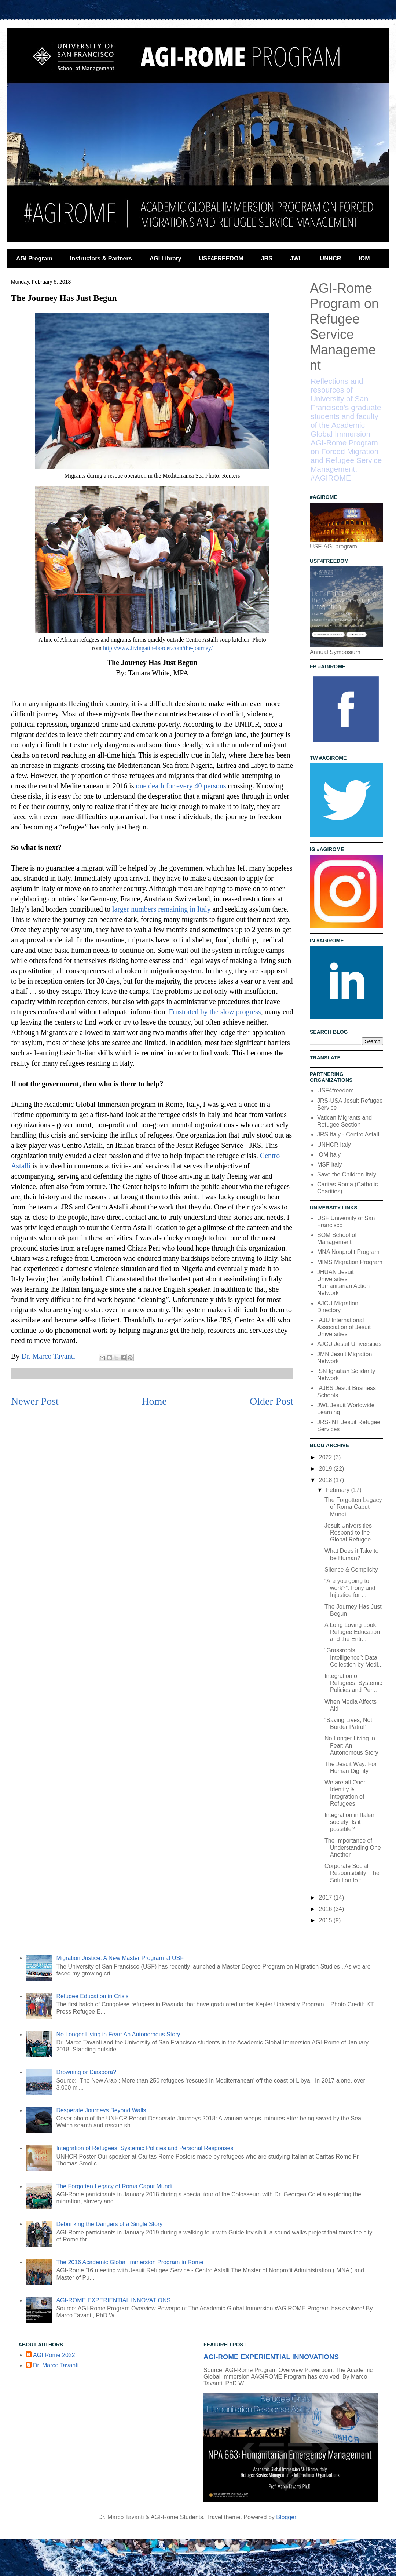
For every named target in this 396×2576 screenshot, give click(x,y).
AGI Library (166, 258)
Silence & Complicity (351, 1569)
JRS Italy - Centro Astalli (349, 1134)
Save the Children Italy (346, 1174)
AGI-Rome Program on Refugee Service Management (344, 327)
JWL (296, 258)
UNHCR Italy (334, 1145)
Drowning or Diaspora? (86, 2072)
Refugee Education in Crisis (92, 1996)
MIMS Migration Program (349, 1262)
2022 (326, 1457)
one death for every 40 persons (181, 786)
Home (154, 1401)
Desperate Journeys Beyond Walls (101, 2110)
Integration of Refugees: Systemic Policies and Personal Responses (144, 2148)
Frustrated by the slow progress (215, 1012)
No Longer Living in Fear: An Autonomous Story (351, 1745)
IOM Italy (329, 1155)
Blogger (286, 2517)
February (338, 1490)
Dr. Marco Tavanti (55, 2365)
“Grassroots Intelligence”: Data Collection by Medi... (353, 1657)
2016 (326, 1909)
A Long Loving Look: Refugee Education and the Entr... (352, 1632)
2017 (326, 1897)
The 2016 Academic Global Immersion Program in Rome (129, 2262)
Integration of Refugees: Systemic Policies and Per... (353, 1683)
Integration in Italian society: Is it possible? (350, 1822)
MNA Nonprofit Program (348, 1252)
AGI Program (34, 258)
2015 (326, 1920)
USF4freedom (335, 1090)
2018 (326, 1480)
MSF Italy (329, 1164)
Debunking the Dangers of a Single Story (109, 2224)
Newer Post (35, 1401)
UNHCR (330, 258)
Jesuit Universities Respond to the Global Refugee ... (350, 1532)
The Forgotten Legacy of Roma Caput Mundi (353, 1507)
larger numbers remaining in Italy (161, 909)
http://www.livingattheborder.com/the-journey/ (158, 648)
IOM (364, 258)
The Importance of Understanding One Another (352, 1848)
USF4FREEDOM (221, 258)
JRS (266, 258)
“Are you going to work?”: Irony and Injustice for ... (349, 1588)
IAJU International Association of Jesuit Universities (344, 1327)
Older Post (271, 1401)
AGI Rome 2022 (54, 2355)
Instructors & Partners (101, 258)
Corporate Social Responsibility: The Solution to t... (352, 1873)
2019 (326, 1469)
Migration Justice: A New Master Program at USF (120, 1958)
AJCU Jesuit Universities (349, 1344)
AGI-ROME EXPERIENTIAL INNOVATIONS (113, 2300)
